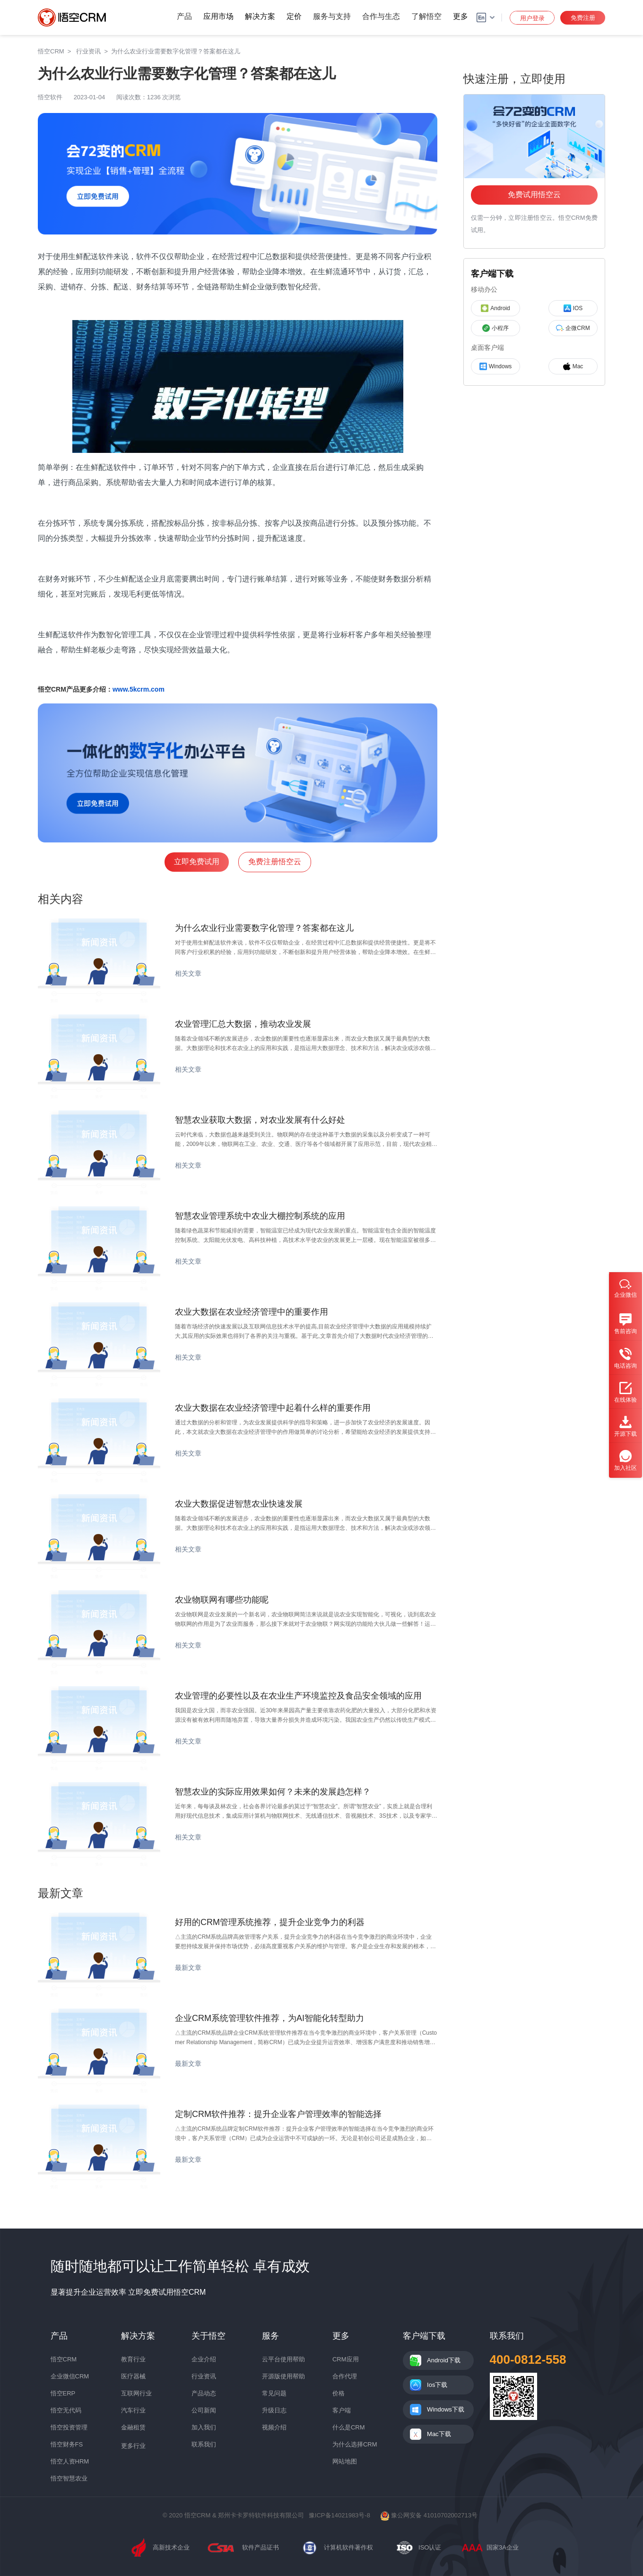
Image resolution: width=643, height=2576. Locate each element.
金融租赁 (133, 2427)
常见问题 (274, 2393)
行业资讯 (203, 2376)
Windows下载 (445, 2409)
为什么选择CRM (354, 2444)
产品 (184, 16)
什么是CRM (348, 2427)
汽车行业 (133, 2410)
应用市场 (218, 16)
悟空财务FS (67, 2444)
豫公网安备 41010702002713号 (429, 2515)
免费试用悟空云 (534, 195)
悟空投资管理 (69, 2427)
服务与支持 (332, 16)
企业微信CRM (70, 2376)
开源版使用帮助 (283, 2376)
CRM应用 (345, 2359)
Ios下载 (437, 2384)
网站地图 (344, 2461)
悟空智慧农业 (69, 2478)
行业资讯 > (93, 51)
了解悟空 (426, 16)
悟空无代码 (66, 2410)
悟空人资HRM (70, 2461)
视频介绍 (274, 2427)
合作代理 (344, 2376)
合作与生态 (381, 16)
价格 (338, 2393)
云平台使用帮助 (283, 2359)
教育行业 (133, 2359)
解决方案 (260, 16)
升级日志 (274, 2410)
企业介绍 (203, 2359)
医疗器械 (133, 2376)
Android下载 (444, 2360)
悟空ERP (63, 2393)
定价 (294, 16)
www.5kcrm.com (139, 689)
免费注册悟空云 (274, 862)
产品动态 (203, 2393)
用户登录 (532, 18)
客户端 (341, 2410)
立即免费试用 (196, 862)
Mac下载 (439, 2433)
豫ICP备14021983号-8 (339, 2515)
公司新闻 (203, 2410)
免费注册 (583, 17)
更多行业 (133, 2445)
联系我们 (203, 2444)
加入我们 (203, 2427)
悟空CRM (51, 51)
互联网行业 (136, 2393)
